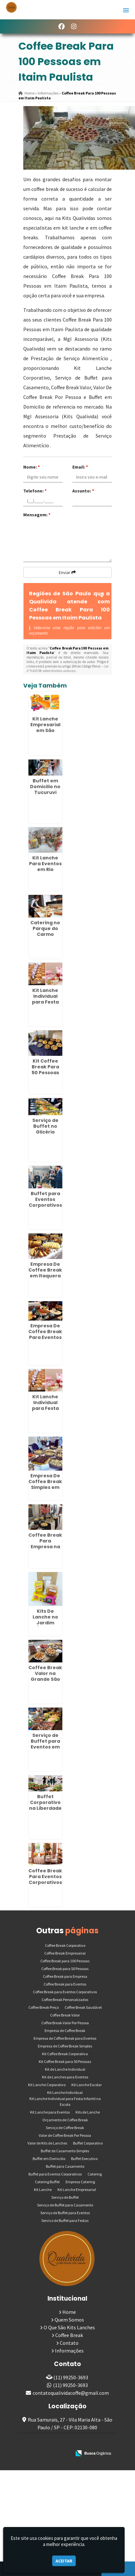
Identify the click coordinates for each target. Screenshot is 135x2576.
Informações (69, 2350)
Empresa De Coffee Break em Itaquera (45, 1270)
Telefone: (35, 491)
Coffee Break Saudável (83, 2007)
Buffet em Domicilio (49, 2158)
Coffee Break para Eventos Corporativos (65, 1991)
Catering (95, 2174)
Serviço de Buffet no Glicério (45, 1126)
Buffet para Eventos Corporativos (55, 2174)
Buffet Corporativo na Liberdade (45, 1802)
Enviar (67, 572)
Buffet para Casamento (65, 2166)
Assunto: (83, 491)
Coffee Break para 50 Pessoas (64, 1968)
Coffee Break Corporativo (65, 1945)
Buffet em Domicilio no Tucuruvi (45, 787)
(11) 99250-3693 (70, 2377)
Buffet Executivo (84, 2158)
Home (69, 2312)
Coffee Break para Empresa (65, 1976)
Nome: (31, 467)
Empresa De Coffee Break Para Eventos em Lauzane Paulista (45, 1337)
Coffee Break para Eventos (65, 1984)
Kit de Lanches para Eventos (65, 2077)
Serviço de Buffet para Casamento (65, 2205)
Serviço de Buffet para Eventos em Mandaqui (45, 1744)
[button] (126, 10)
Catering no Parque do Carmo (45, 928)
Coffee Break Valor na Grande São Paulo (45, 1676)
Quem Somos (69, 2319)
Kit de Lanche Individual (65, 2069)
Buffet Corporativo (88, 2143)
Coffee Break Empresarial (65, 1953)
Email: (80, 467)
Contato (69, 2343)
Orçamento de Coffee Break (65, 2119)
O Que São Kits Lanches (69, 2327)
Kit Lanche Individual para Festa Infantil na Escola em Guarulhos (45, 1411)
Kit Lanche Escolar (86, 2084)
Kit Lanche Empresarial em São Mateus (45, 727)
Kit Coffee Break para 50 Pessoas (65, 2061)
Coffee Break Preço (43, 2007)
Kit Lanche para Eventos (50, 2112)
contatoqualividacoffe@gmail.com (71, 2393)
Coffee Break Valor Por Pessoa (65, 2022)
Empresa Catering (80, 2181)
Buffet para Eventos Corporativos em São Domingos (45, 1205)
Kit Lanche (43, 2189)
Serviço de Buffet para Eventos (65, 2212)
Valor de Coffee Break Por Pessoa (65, 2135)
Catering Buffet (47, 2181)
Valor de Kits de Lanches (47, 2143)
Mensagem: (36, 515)
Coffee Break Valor (65, 2015)
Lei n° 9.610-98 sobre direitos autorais (67, 668)
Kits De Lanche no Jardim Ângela (45, 1620)
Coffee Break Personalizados (65, 1999)
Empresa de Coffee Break (65, 2030)
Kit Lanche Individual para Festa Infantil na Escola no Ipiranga (45, 1005)
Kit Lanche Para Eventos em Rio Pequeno (45, 866)
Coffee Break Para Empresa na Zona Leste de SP (45, 1546)
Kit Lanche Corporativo (47, 2084)
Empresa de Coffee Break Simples (65, 2046)
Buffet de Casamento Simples (65, 2150)
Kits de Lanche (88, 2112)
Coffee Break (69, 2335)
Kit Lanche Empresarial (76, 2189)
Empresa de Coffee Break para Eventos (65, 2038)
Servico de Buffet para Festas (64, 2220)
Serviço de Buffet (65, 2197)
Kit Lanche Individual (65, 2092)
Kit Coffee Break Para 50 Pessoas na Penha (45, 1070)
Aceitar (64, 2561)
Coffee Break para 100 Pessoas (64, 1960)
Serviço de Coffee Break (65, 2127)
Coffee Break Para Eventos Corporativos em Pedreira (45, 1879)
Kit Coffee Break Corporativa (65, 2053)
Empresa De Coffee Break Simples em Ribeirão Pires (45, 1484)
